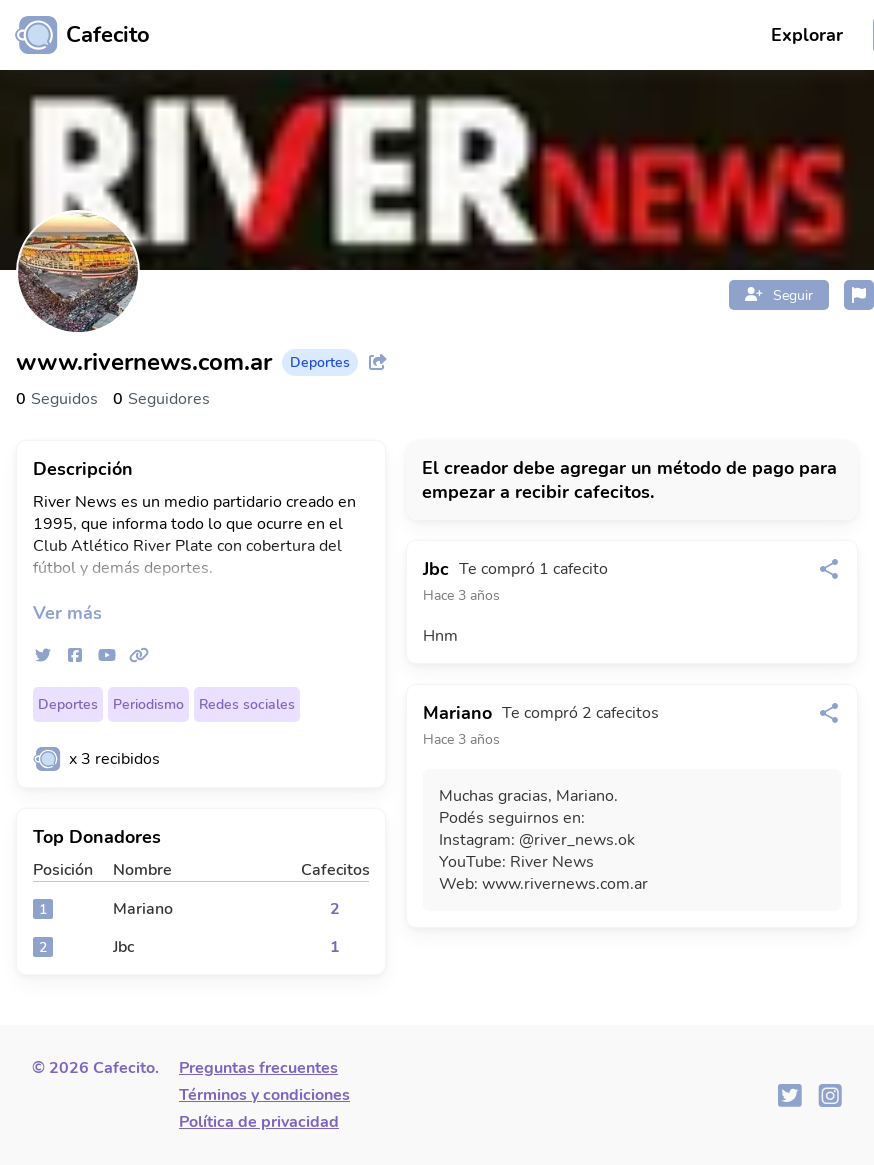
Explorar (807, 35)
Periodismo (148, 704)
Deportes (68, 704)
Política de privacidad (259, 1122)
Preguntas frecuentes (258, 1068)
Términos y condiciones (264, 1095)
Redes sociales (247, 704)
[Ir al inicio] (75, 35)
